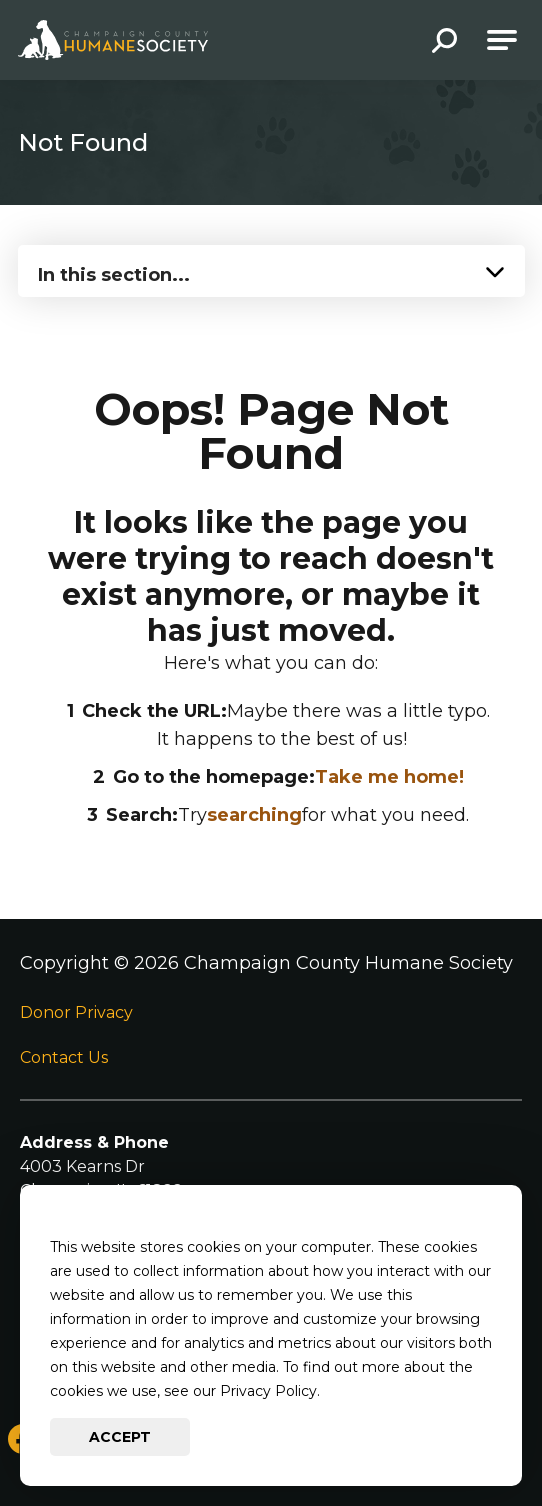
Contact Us (64, 1057)
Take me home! (389, 777)
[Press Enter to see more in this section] (271, 269)
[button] (444, 42)
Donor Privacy (76, 1012)
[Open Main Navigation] (502, 40)
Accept (120, 1437)
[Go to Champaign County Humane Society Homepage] (113, 40)
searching (254, 815)
